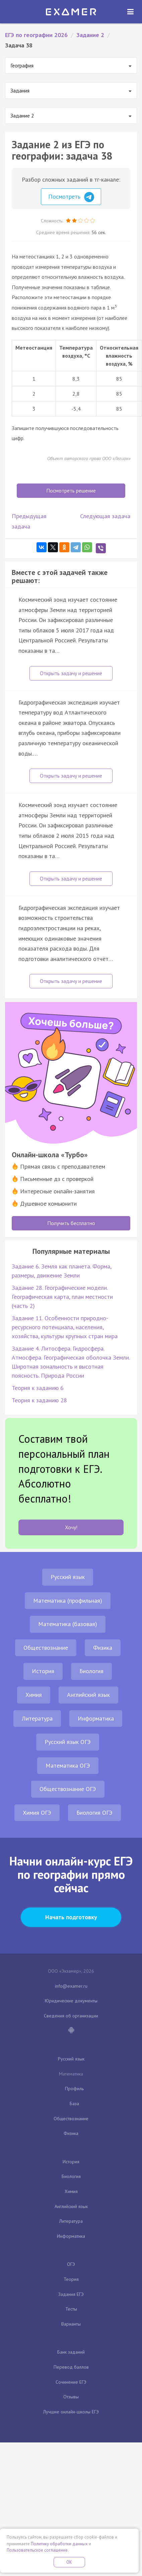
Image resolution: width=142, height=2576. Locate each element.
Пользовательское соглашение (37, 2550)
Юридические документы (71, 2001)
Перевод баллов (71, 2367)
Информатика (96, 1718)
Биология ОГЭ (94, 1812)
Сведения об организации (71, 2016)
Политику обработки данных (59, 2544)
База (74, 2104)
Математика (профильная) (67, 1600)
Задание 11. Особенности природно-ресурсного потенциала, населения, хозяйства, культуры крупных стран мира (65, 1327)
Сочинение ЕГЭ (71, 2382)
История (43, 1671)
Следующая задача (105, 516)
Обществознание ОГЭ (68, 1789)
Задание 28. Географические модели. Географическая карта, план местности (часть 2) (62, 1297)
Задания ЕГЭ (71, 2294)
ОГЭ (71, 2264)
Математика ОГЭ (68, 1765)
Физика (102, 1647)
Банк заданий (71, 2352)
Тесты (71, 2309)
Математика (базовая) (67, 1624)
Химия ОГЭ (37, 1812)
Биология (91, 1671)
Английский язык (88, 1695)
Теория (71, 2279)
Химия (33, 1695)
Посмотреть (71, 197)
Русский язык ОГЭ (68, 1742)
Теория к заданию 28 (39, 1400)
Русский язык (68, 1577)
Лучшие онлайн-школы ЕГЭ (71, 2412)
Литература (37, 1718)
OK (69, 2562)
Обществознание (45, 1647)
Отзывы (71, 2397)
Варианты (71, 2324)
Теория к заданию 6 (38, 1388)
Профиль (74, 2089)
